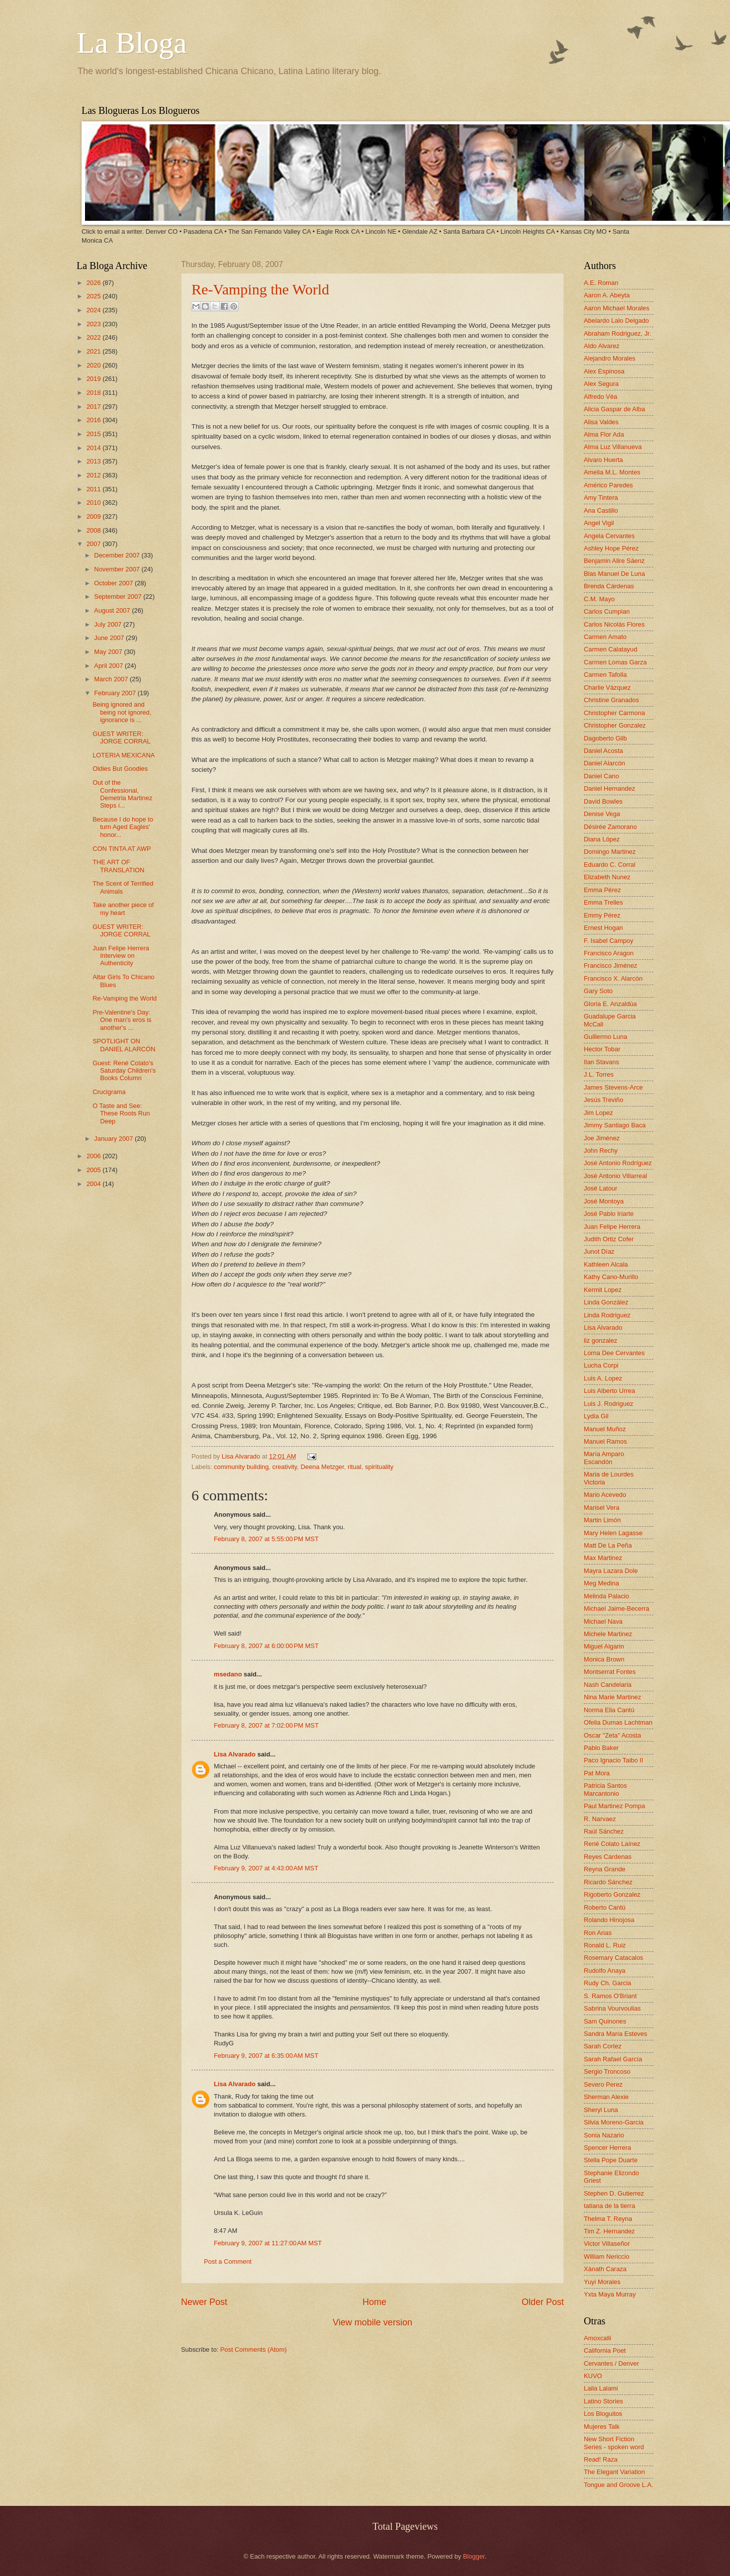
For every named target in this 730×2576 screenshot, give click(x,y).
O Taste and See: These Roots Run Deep (121, 1113)
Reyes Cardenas (608, 1856)
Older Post (543, 2302)
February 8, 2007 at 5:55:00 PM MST (266, 1539)
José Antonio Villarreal (615, 1176)
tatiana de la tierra (609, 2205)
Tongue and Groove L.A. (618, 2484)
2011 (94, 489)
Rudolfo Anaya (605, 1970)
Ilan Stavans (601, 1062)
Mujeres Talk (602, 2426)
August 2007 (113, 610)
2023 (94, 324)
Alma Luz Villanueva (612, 447)
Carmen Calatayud (610, 649)
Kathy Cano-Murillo (611, 1277)
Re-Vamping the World (260, 289)
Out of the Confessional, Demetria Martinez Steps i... (122, 794)
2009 (94, 516)
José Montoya (604, 1201)
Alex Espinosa (604, 371)
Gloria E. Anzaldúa (610, 1004)
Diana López (602, 839)
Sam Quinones (605, 2021)
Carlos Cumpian (607, 611)
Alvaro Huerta (603, 459)
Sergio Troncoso (607, 2071)
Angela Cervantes (609, 536)
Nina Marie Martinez (612, 1697)
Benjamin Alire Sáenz (614, 560)
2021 (94, 351)
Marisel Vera (602, 1507)
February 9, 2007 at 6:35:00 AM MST (266, 2055)
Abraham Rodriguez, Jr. (617, 333)
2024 (94, 310)
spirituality (379, 1467)
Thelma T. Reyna (608, 2218)
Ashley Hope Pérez (611, 548)
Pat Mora (597, 1773)
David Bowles (603, 801)
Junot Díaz (599, 1251)
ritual (355, 1467)
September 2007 (118, 596)
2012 (94, 475)
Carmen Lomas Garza (615, 662)
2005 (94, 1170)
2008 (94, 530)
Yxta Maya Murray (610, 2294)
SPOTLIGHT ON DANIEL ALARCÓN (123, 1044)
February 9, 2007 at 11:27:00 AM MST (268, 2243)
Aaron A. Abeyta (607, 295)
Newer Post (204, 2302)
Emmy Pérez (602, 915)
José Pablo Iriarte (609, 1213)
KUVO (593, 2376)
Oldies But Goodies (120, 768)
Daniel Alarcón (604, 763)
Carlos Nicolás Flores (614, 624)
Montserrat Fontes (610, 1671)
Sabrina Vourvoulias (612, 2008)
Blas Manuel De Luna (614, 573)
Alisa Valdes (601, 422)
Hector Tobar (602, 1049)
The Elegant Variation (614, 2472)
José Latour (600, 1188)
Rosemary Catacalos (613, 1957)
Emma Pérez (602, 890)
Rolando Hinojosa (609, 1920)
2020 (94, 365)
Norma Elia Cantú (609, 1710)
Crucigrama (109, 1092)
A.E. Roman (601, 282)
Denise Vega (602, 814)
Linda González (606, 1302)
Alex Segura (601, 383)
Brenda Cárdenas (609, 586)
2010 (94, 502)
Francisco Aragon (609, 953)
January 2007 (114, 1138)
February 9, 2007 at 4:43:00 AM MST (266, 1868)
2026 (94, 282)
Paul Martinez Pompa (614, 1806)
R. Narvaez (600, 1819)
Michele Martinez (608, 1634)
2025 (94, 296)
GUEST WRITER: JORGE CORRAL (121, 737)
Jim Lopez (598, 1112)
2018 (94, 392)
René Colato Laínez (612, 1843)
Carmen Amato (605, 637)
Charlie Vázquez (607, 687)
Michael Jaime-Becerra (616, 1608)
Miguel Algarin (604, 1646)
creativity (284, 1467)
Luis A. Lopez (603, 1378)
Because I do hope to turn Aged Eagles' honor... (122, 827)
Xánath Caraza (605, 2269)
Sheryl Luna (601, 2110)
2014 (94, 448)
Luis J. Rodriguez (608, 1403)
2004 (94, 1184)
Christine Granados (611, 700)
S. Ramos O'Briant (610, 1996)
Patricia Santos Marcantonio (605, 1789)
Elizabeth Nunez (607, 877)
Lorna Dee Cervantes (614, 1353)
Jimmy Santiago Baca (615, 1125)
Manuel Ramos (605, 1441)
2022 (94, 337)
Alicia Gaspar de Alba (614, 409)
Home (374, 2302)
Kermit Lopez (603, 1289)
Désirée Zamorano (610, 826)
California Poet (605, 2350)
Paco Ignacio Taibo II (613, 1760)
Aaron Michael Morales (616, 308)
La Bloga (132, 42)
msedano (228, 1674)
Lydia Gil (596, 1416)
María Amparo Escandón (604, 1457)
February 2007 (115, 693)
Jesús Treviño (603, 1100)
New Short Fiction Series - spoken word (614, 2442)
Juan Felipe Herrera (612, 1226)
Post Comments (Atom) (253, 2349)
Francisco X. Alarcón (613, 978)
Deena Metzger (322, 1467)
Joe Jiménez (602, 1138)
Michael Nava (603, 1621)
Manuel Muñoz (605, 1429)
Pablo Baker (601, 1747)
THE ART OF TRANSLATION (118, 865)
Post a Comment (228, 2261)
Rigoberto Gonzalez (612, 1894)
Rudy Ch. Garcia (607, 1983)
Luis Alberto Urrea (609, 1390)
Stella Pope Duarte (611, 2160)
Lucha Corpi (601, 1365)
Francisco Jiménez (610, 965)
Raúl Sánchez (604, 1831)
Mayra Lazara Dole (611, 1570)
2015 (94, 434)
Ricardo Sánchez (608, 1882)
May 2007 (109, 651)
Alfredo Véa (600, 396)
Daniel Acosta (603, 750)
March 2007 (112, 679)
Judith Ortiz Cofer (609, 1239)
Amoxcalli (597, 2338)
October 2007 (114, 583)
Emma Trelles (603, 902)
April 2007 (109, 665)
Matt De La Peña (608, 1545)
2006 (94, 1156)
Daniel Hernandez (609, 788)
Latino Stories (603, 2401)
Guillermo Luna (605, 1036)
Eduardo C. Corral (610, 864)
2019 (94, 378)
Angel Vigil (599, 523)
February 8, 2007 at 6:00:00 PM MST (266, 1646)
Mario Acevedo (605, 1494)
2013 (94, 461)
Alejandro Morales (610, 358)
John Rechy (601, 1150)
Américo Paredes (608, 485)
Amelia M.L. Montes (612, 472)
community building (241, 1467)
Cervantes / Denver (611, 2363)
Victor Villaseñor (607, 2243)
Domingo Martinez (610, 851)
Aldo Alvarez (602, 346)
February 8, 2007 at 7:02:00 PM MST (266, 1725)
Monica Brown (604, 1659)
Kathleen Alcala (606, 1264)
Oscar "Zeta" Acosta (612, 1735)
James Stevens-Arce (613, 1087)
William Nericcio (607, 2256)
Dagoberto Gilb (605, 738)
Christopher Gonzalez (615, 725)
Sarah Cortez (603, 2046)
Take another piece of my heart (123, 908)
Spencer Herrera (607, 2147)
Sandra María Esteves (615, 2033)
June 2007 (110, 638)
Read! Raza (601, 2459)
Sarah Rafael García (613, 2059)
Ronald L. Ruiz (605, 1945)
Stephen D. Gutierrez (614, 2193)
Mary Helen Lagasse (613, 1533)
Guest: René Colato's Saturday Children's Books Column (124, 1070)
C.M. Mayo (599, 599)
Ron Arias (598, 1932)
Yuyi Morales (602, 2282)
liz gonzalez (600, 1340)
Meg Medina (601, 1583)
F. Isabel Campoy (608, 940)
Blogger (474, 2556)
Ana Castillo (601, 510)
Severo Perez (603, 2084)
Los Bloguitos (603, 2413)
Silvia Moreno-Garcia (613, 2122)
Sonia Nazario (604, 2135)
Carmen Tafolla (605, 674)
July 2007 (108, 624)
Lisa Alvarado (242, 1456)
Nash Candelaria (608, 1684)
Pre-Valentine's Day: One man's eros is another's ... (121, 1020)
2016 (94, 420)
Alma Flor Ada (604, 434)
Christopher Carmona (614, 713)
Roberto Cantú (605, 1907)
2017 (94, 406)
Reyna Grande (605, 1869)
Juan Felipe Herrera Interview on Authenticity (120, 955)
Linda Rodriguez (607, 1315)
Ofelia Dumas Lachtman (618, 1722)
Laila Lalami (601, 2388)
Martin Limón (602, 1520)
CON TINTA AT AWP (121, 848)
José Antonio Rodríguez (618, 1163)
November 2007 (117, 569)
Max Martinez (603, 1558)
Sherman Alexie (606, 2097)
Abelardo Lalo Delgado (616, 320)
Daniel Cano (601, 776)
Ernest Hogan (603, 927)
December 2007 (117, 555)
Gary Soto (598, 991)
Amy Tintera (601, 497)
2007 (94, 544)
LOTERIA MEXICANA (123, 755)
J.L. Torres (599, 1074)
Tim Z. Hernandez (609, 2231)
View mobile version (372, 2322)
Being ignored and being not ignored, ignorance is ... (121, 712)
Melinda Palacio (606, 1596)
